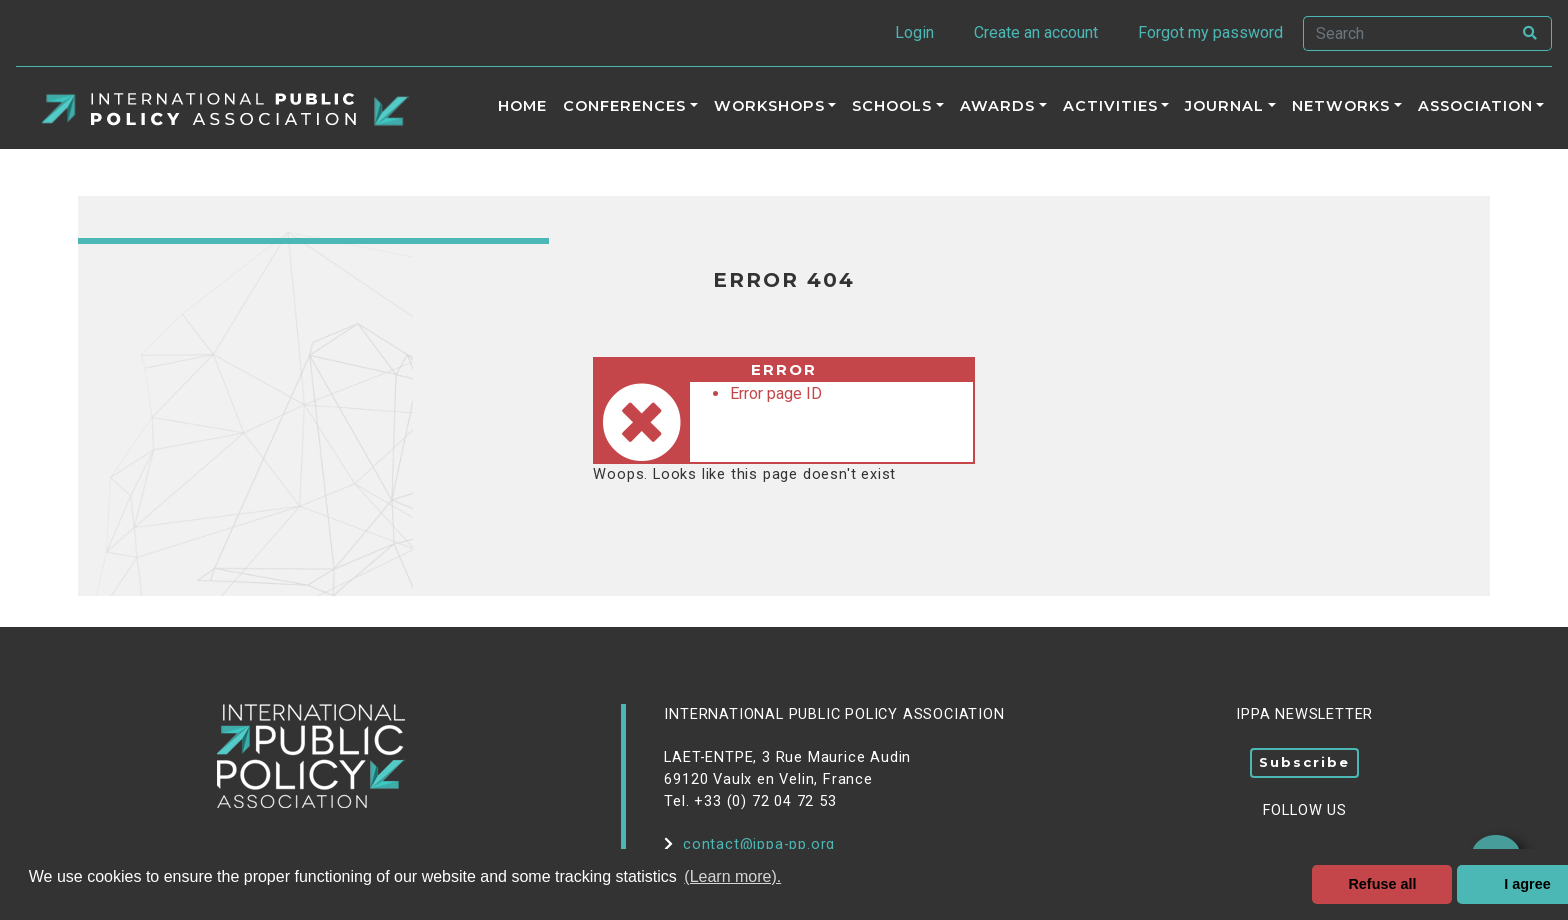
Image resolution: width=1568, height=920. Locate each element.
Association (1475, 106)
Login (914, 32)
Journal (1224, 106)
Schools (892, 106)
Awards (997, 106)
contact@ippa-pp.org (749, 844)
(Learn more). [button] (732, 876)
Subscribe (1304, 762)
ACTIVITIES (1110, 106)
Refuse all (1382, 884)
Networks (1341, 106)
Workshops (769, 106)
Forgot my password (1210, 32)
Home (522, 106)
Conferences (624, 106)
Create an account (1036, 32)
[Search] (1407, 33)
